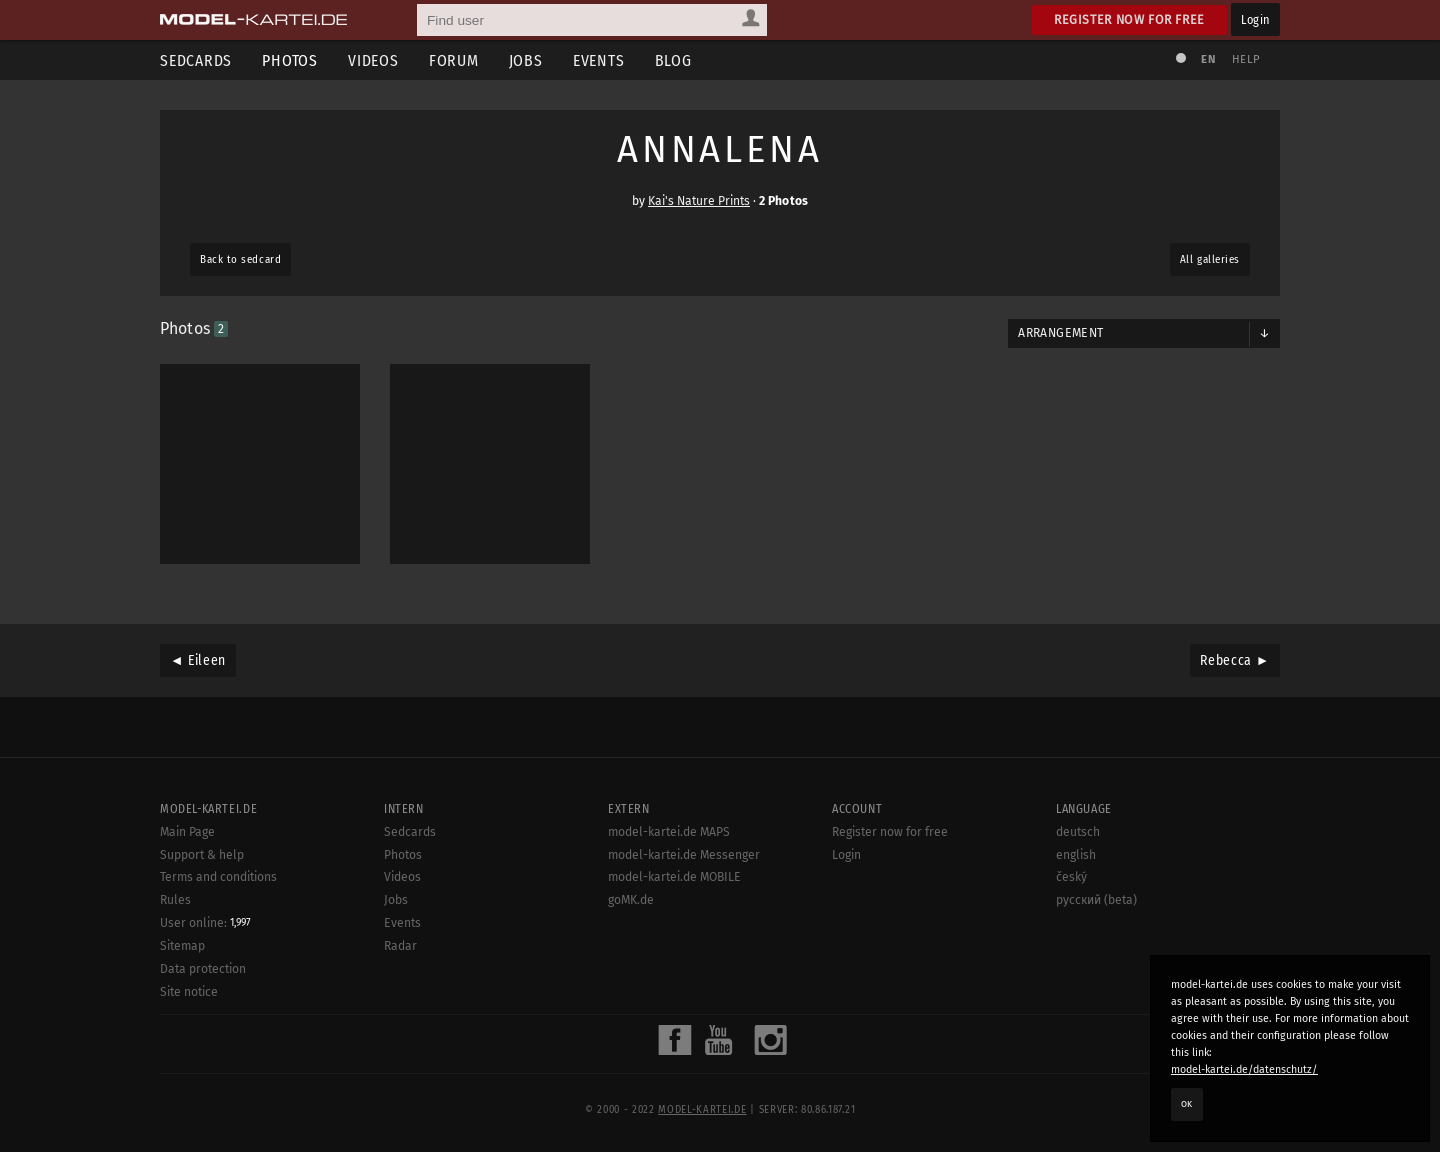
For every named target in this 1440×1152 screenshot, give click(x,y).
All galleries (1210, 259)
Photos (290, 60)
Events (599, 60)
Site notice (189, 992)
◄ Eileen (198, 660)
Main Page (187, 832)
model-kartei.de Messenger (684, 855)
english (1076, 855)
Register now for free (1129, 19)
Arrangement (1060, 333)
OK (1187, 1104)
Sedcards (196, 60)
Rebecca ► (1235, 660)
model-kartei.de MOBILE (674, 877)
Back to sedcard (240, 259)
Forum (454, 60)
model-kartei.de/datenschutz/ (1244, 1069)
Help (1246, 59)
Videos (373, 60)
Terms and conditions (218, 877)
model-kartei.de (702, 1110)
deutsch (1078, 832)
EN (1208, 59)
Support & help (202, 855)
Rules (175, 900)
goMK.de (631, 900)
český (1071, 877)
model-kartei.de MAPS (669, 832)
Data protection (203, 969)
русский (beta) (1096, 900)
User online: (205, 923)
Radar (400, 946)
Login (1255, 19)
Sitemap (182, 946)
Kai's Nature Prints (699, 201)
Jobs (526, 60)
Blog (673, 60)
